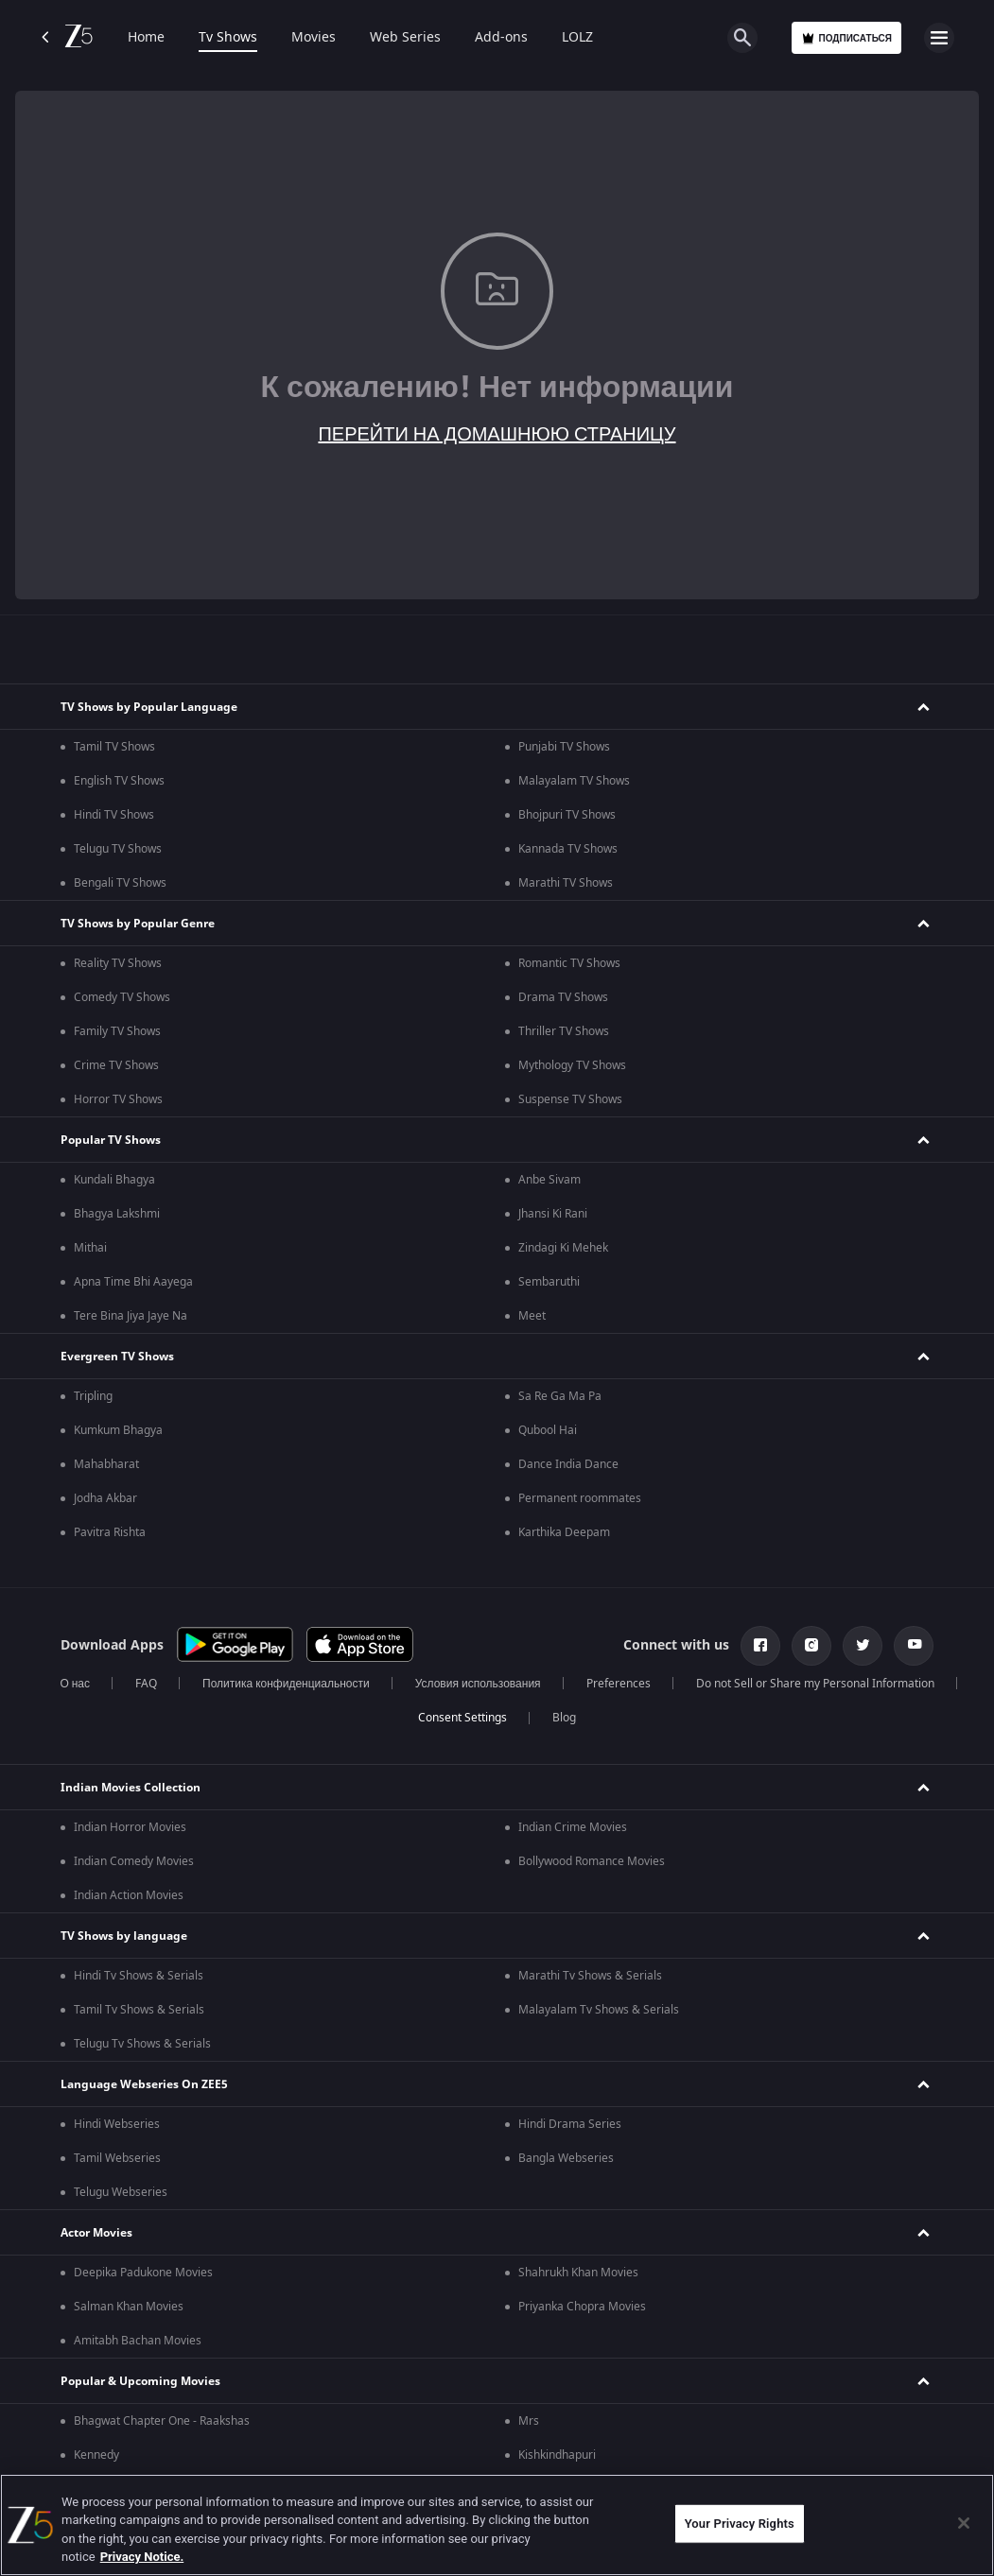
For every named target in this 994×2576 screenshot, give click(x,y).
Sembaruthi (549, 1281)
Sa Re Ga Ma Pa (560, 1396)
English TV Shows (119, 780)
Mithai (90, 1247)
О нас (75, 1683)
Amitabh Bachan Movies (137, 2340)
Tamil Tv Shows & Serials (139, 2009)
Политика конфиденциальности (286, 1683)
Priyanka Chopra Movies (582, 2306)
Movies (313, 37)
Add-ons (501, 37)
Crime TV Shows (116, 1065)
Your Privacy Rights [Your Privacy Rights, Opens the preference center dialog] (739, 2523)
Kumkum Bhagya (118, 1430)
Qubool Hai (547, 1430)
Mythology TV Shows (572, 1065)
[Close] (964, 2523)
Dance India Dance (568, 1464)
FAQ (146, 1683)
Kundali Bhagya (114, 1179)
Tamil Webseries (117, 2158)
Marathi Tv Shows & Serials (590, 1975)
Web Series (405, 37)
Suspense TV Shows (570, 1099)
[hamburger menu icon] (939, 38)
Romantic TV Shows (569, 963)
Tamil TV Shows (114, 746)
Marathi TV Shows (565, 882)
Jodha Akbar (105, 1498)
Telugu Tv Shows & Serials (142, 2043)
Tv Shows (228, 37)
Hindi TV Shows (114, 814)
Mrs (528, 2420)
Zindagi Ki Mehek (563, 1247)
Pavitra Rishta (110, 1532)
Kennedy (96, 2455)
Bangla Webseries (566, 2158)
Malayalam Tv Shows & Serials (598, 2009)
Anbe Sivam (549, 1179)
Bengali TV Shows (120, 882)
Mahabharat (106, 1464)
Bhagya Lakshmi (117, 1213)
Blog (564, 1717)
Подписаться (846, 38)
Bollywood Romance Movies (591, 1861)
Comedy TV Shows (122, 997)
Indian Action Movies (128, 1895)
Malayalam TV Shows (574, 780)
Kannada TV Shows (568, 848)
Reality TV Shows (118, 963)
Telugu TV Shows (118, 848)
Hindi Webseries (117, 2124)
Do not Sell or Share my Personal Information (815, 1683)
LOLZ (577, 37)
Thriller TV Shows (563, 1031)
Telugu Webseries (120, 2192)
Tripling (93, 1396)
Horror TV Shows (118, 1099)
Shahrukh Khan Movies (578, 2272)
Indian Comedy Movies (134, 1861)
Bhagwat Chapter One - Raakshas (162, 2420)
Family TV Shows (117, 1031)
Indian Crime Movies (572, 1827)
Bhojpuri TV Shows (567, 814)
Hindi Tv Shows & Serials (138, 1975)
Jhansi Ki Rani (552, 1213)
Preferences (618, 1683)
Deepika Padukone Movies (143, 2272)
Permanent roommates (579, 1498)
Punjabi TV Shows (564, 746)
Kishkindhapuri (557, 2455)
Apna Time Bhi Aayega (133, 1281)
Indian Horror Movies (130, 1827)
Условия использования (478, 1683)
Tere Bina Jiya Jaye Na (130, 1315)
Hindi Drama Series (569, 2124)
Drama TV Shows (563, 997)
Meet (532, 1315)
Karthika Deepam (564, 1532)
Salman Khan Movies (128, 2306)
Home (146, 37)
